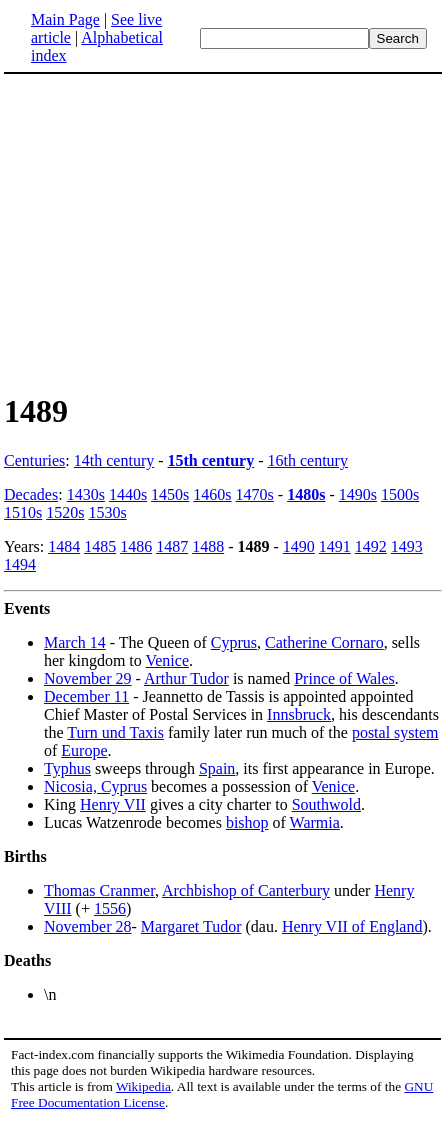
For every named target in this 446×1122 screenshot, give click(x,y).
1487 (172, 546)
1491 (335, 546)
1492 (371, 546)
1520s (65, 512)
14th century (114, 460)
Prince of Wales (344, 678)
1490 (299, 546)
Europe (84, 750)
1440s (128, 494)
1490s (358, 494)
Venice (167, 660)
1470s (255, 494)
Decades (31, 494)
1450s (170, 494)
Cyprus (234, 642)
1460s (212, 494)
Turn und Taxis (115, 732)
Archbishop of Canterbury (246, 890)
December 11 (86, 696)
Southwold (326, 804)
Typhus (67, 768)
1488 (208, 546)
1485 (100, 546)
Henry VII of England (352, 926)
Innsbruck (299, 714)
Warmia (315, 822)
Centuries (34, 460)
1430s (86, 494)
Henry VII (113, 804)
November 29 (88, 678)
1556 (110, 908)
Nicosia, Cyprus (95, 786)
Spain (217, 768)
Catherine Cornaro (324, 642)
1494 (20, 564)
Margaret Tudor (191, 926)
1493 (407, 546)
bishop (247, 822)
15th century (211, 460)
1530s (107, 512)
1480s (306, 494)
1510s (23, 512)
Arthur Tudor (186, 678)
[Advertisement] (223, 232)
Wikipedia (143, 1086)
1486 (136, 546)
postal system (395, 732)
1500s (400, 494)
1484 (64, 546)
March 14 (75, 642)
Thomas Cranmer (99, 890)
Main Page (65, 19)
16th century (308, 460)
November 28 (88, 926)
